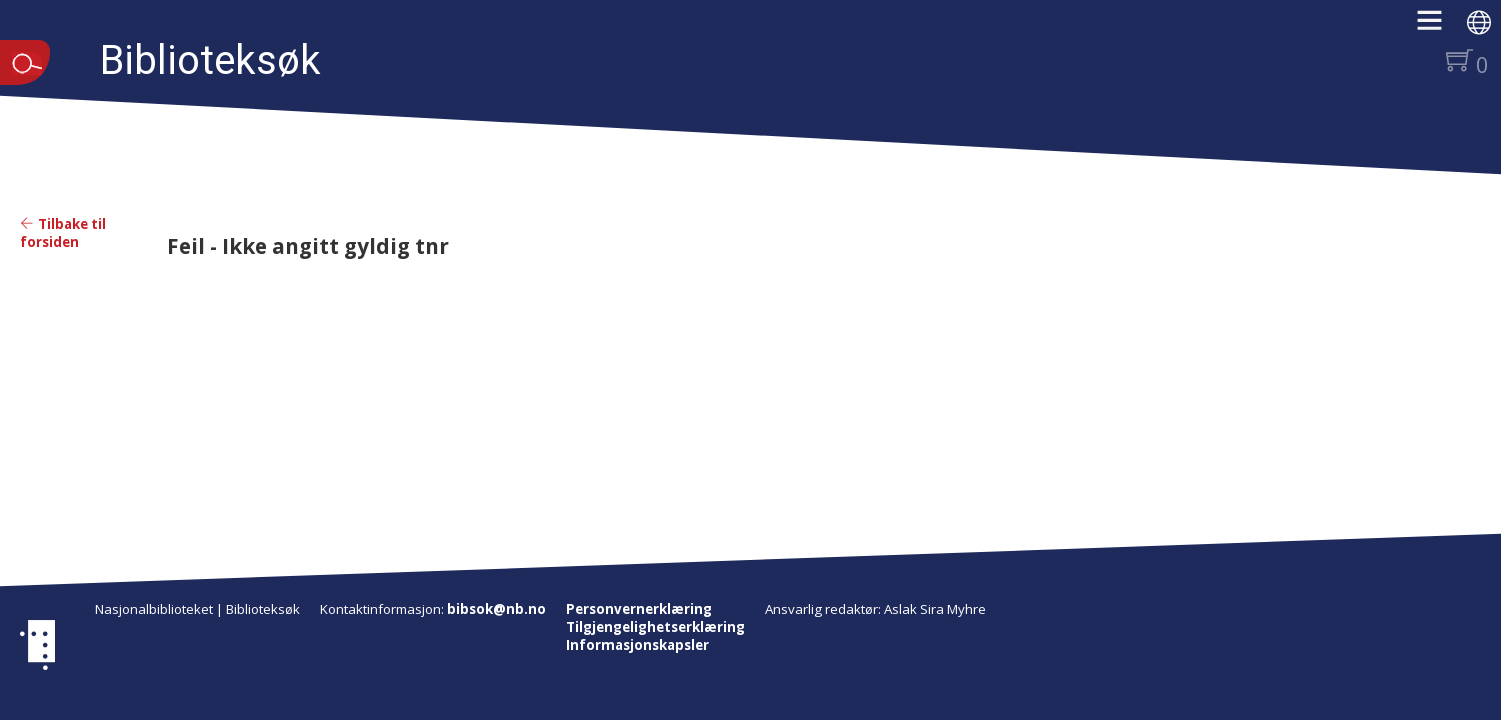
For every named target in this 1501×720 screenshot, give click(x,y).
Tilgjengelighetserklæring (655, 627)
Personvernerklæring (639, 609)
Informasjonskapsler (637, 645)
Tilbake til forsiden (63, 233)
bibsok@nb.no (496, 609)
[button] (1439, 27)
